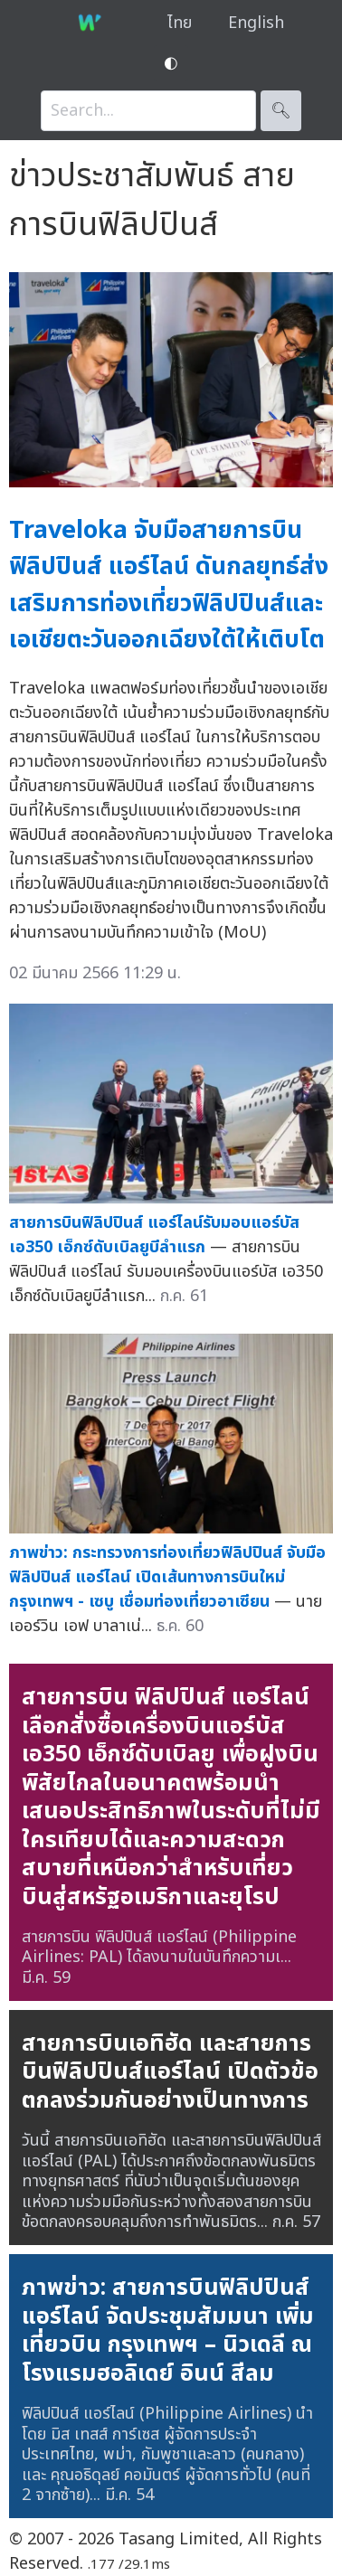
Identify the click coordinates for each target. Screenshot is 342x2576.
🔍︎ (281, 111)
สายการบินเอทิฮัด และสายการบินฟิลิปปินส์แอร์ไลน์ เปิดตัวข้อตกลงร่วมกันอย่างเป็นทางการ (170, 2072)
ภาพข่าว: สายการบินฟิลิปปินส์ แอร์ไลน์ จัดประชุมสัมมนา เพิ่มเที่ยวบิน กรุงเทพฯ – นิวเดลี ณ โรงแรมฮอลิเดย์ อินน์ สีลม (168, 2330)
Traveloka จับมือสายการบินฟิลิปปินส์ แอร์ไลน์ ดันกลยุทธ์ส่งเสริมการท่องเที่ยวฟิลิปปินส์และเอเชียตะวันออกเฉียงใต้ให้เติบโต (168, 585)
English (256, 23)
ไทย (179, 23)
